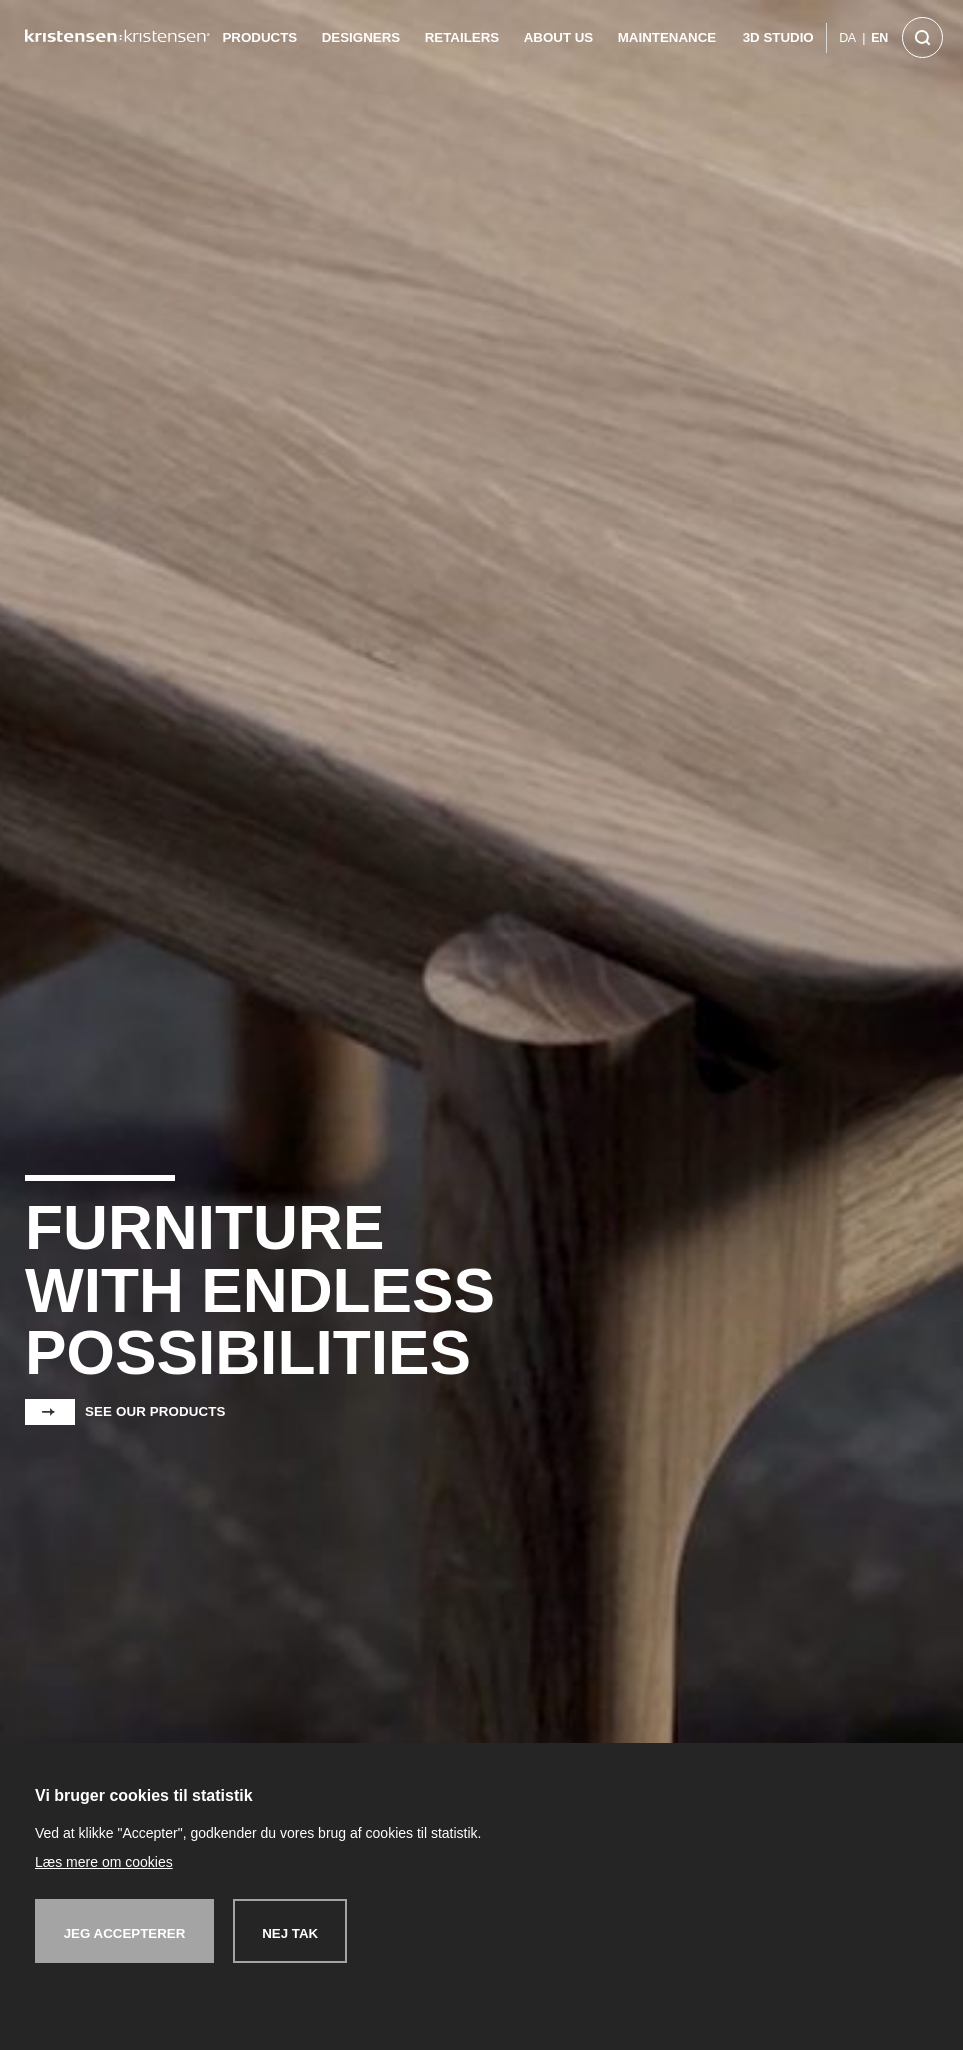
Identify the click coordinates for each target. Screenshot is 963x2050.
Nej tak (290, 1933)
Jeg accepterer (125, 1933)
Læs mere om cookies (104, 1862)
